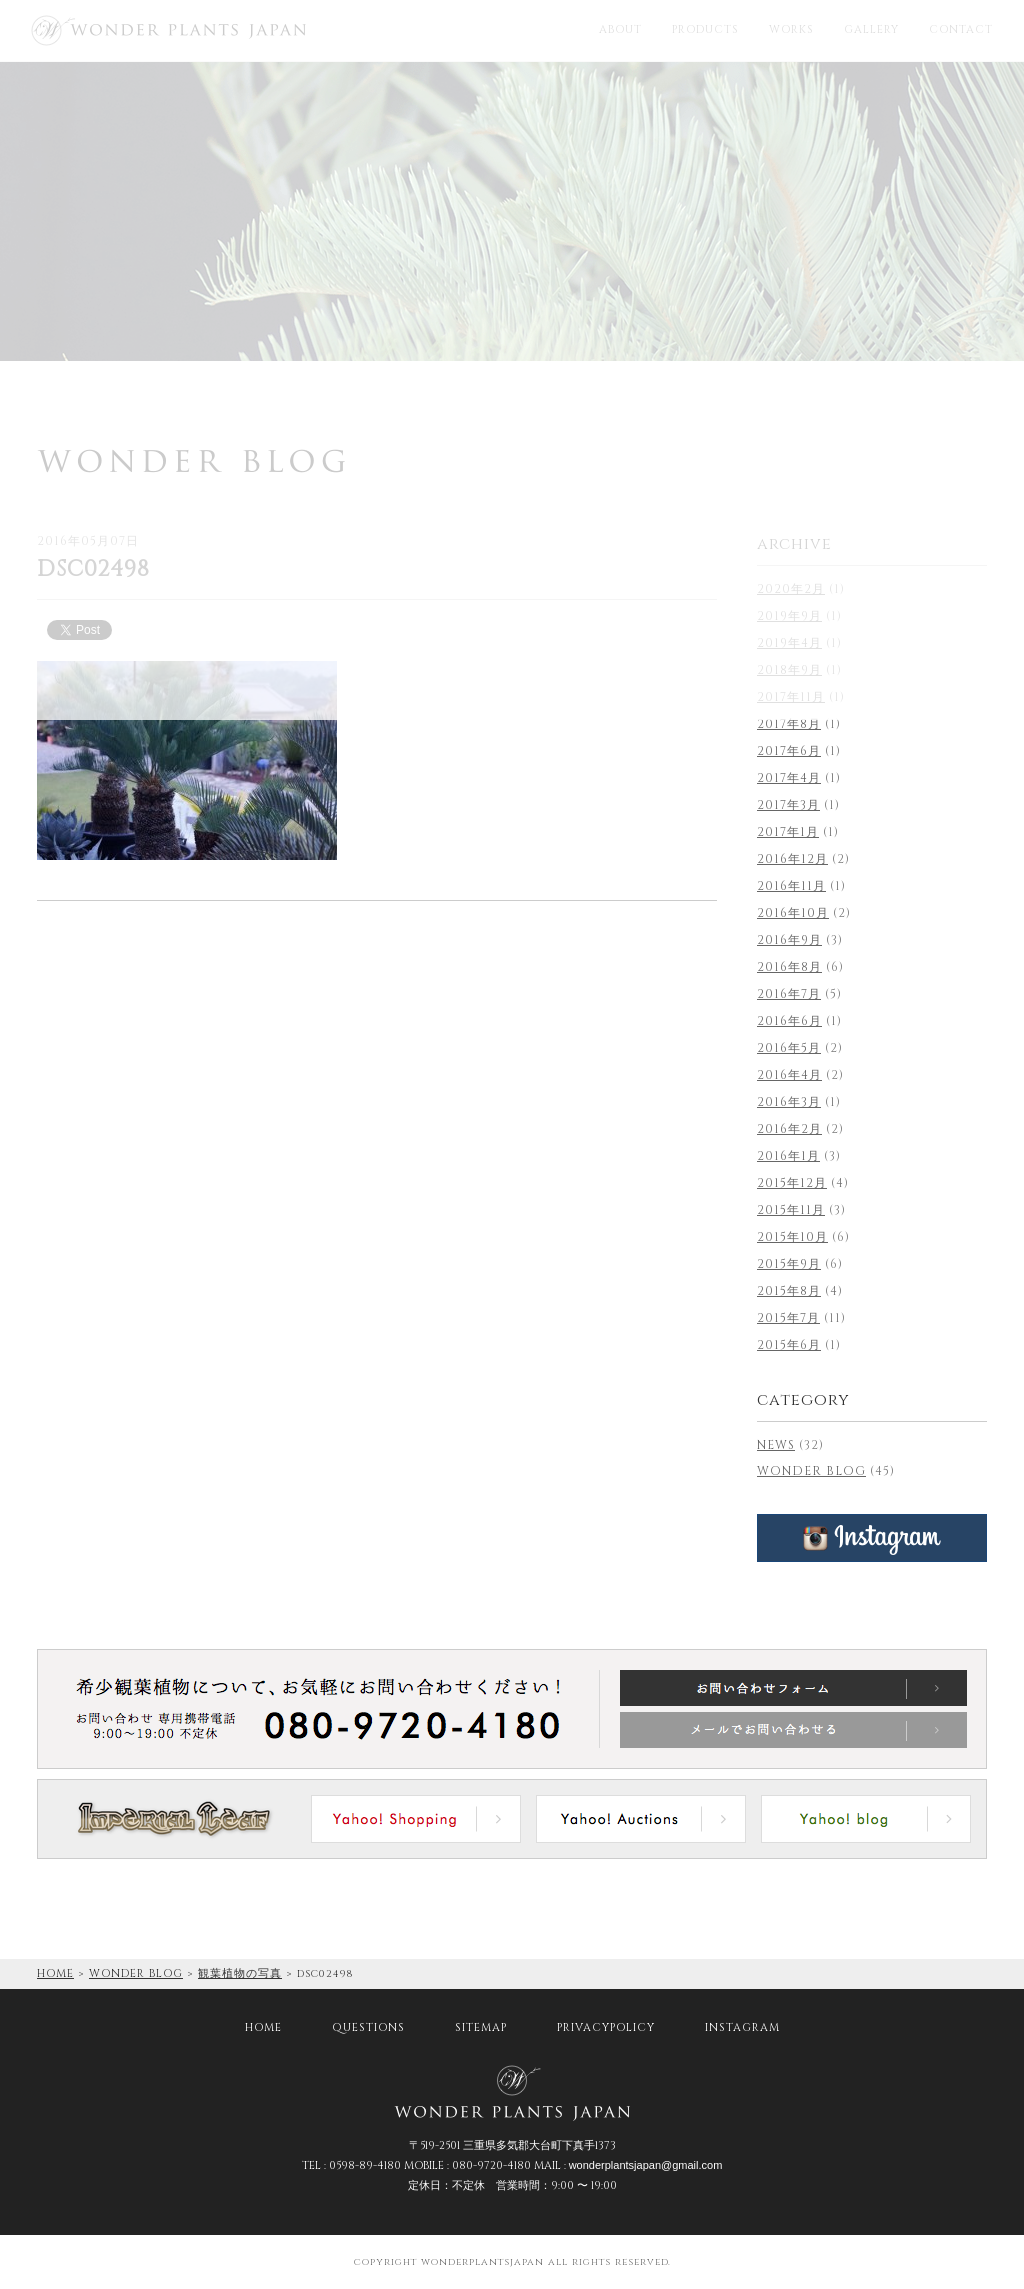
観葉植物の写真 (240, 1973)
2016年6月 (789, 1021)
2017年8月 (789, 724)
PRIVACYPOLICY (606, 2027)
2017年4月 (789, 778)
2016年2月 (789, 1129)
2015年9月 (789, 1264)
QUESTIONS (368, 2027)
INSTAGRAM (742, 2027)
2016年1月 (788, 1156)
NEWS (776, 1445)
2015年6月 (789, 1345)
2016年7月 (789, 994)
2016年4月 (789, 1075)
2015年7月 (788, 1318)
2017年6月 (789, 751)
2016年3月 (789, 1102)
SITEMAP (481, 2027)
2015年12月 (792, 1183)
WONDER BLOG (811, 1471)
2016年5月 (789, 1048)
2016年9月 (789, 940)
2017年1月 (788, 832)
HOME (55, 1973)
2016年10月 (793, 913)
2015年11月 (791, 1210)
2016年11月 (791, 886)
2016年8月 (789, 967)
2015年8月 (789, 1291)
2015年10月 (792, 1237)
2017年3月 (788, 805)
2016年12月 (792, 859)
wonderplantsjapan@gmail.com (646, 2165)
